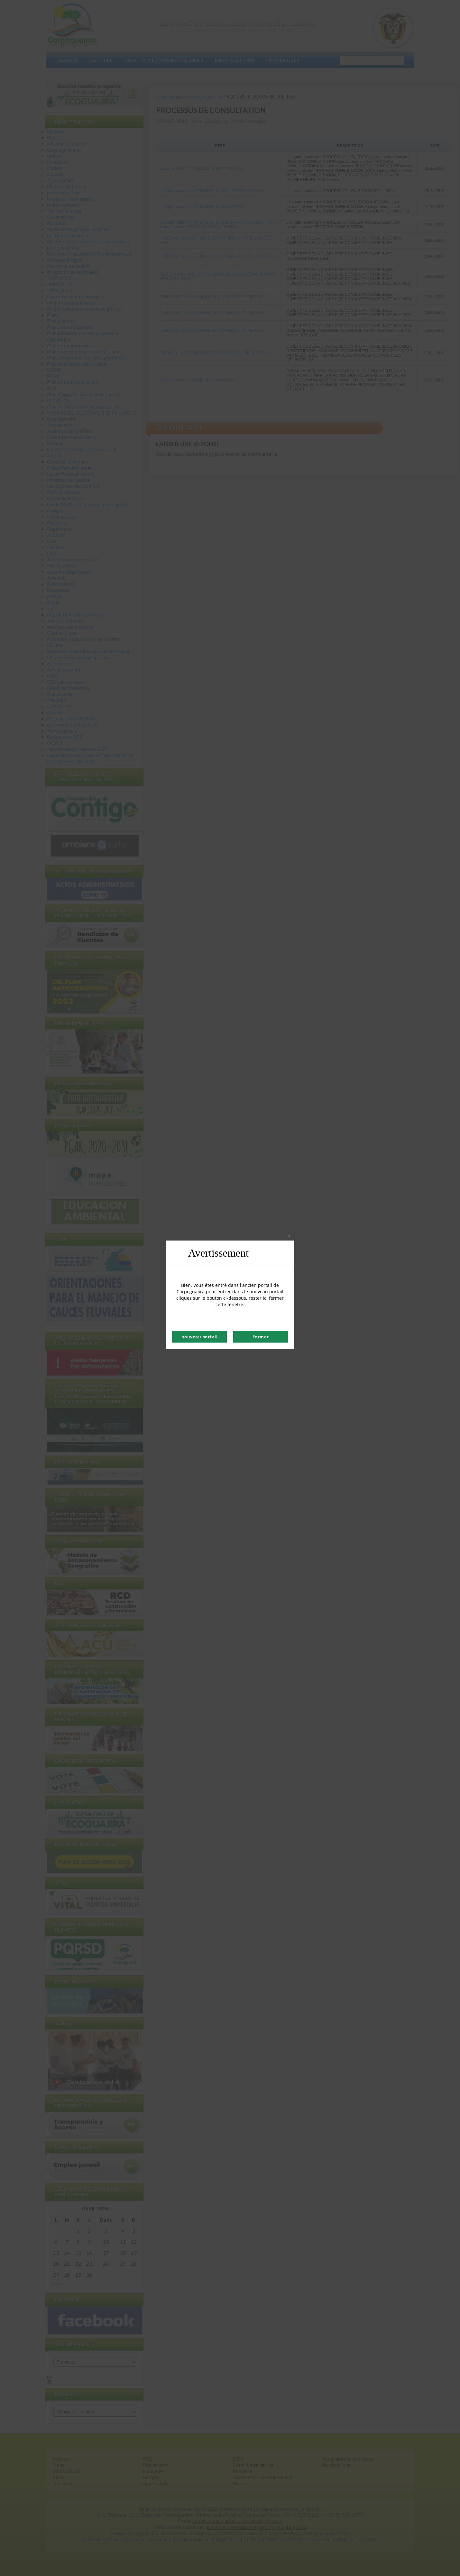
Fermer (261, 1337)
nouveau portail (199, 1337)
